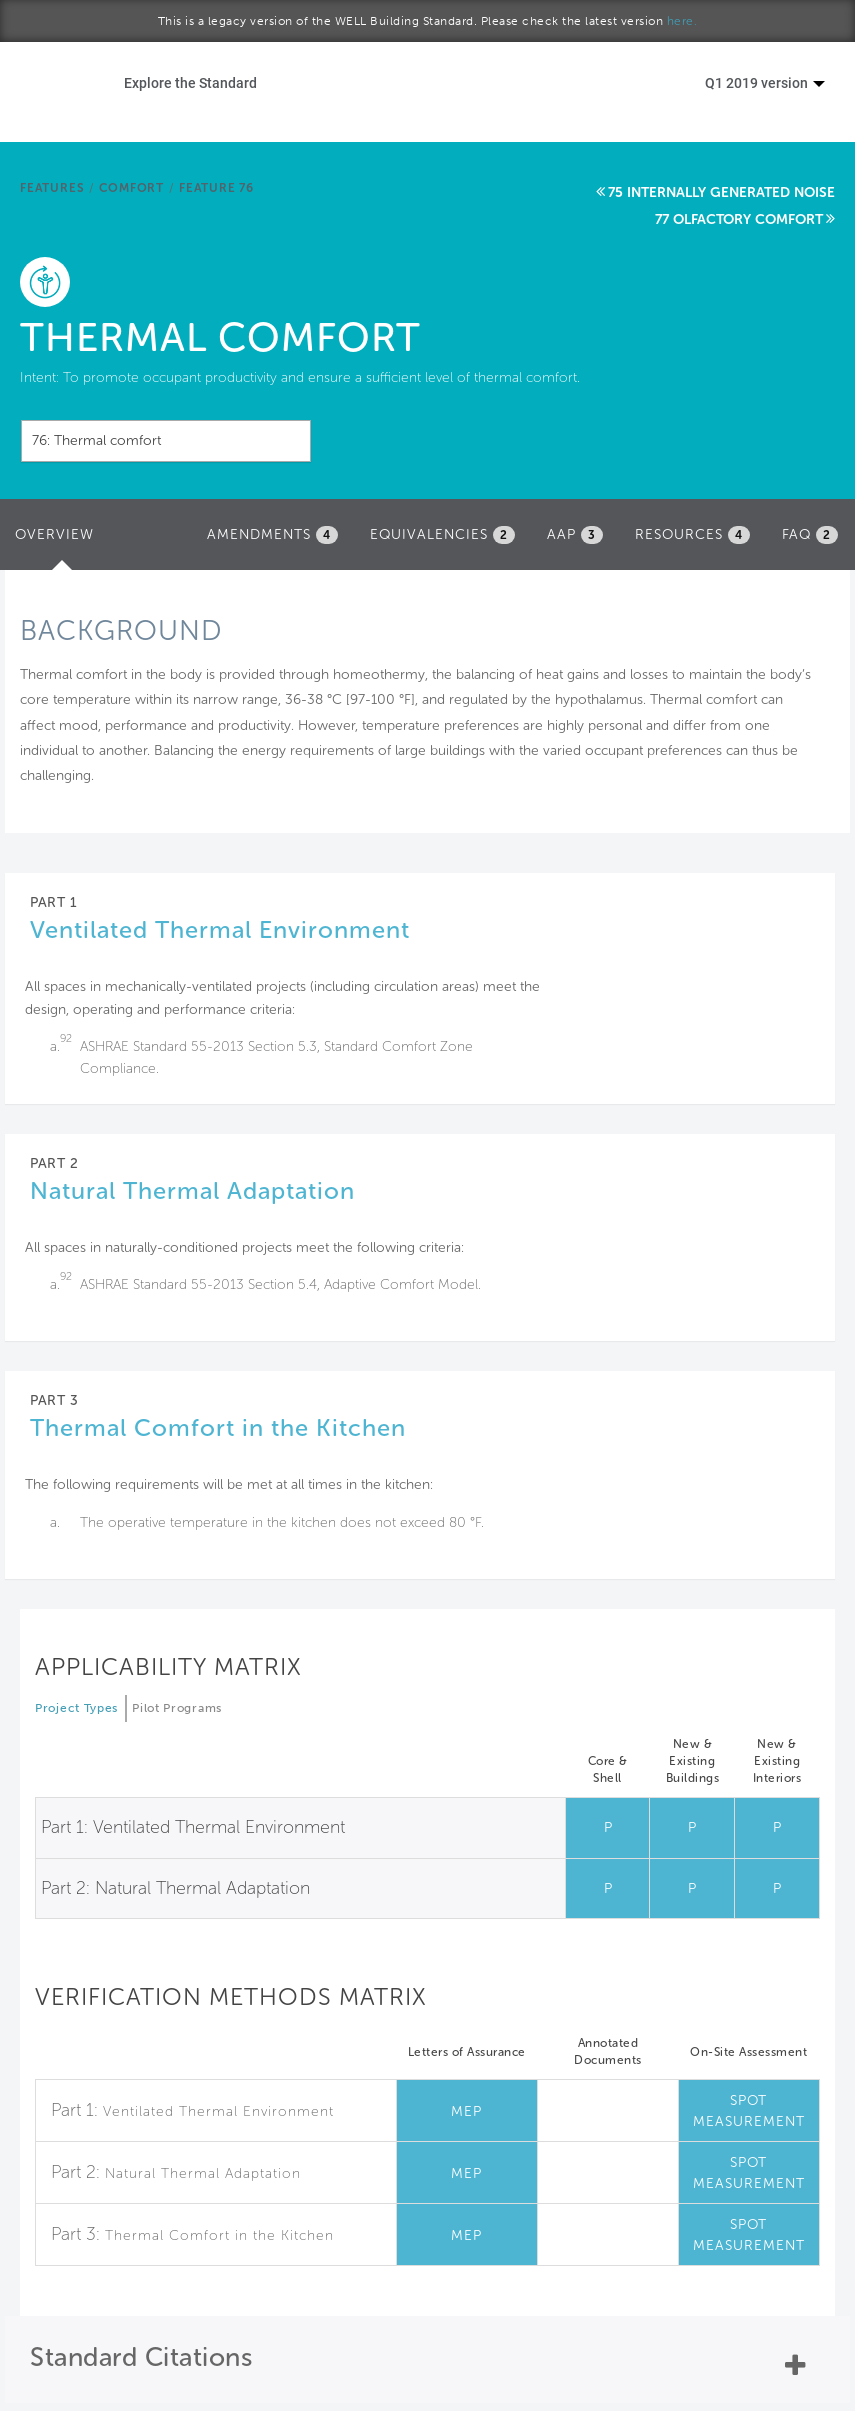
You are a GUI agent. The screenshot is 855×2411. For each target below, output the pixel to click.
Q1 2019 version (765, 82)
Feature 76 (216, 188)
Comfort (131, 188)
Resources (692, 535)
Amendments (272, 535)
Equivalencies (442, 535)
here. (682, 21)
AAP (575, 535)
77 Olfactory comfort (739, 219)
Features (52, 188)
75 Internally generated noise (721, 192)
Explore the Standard (190, 82)
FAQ (810, 535)
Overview (59, 540)
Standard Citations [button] (141, 2357)
